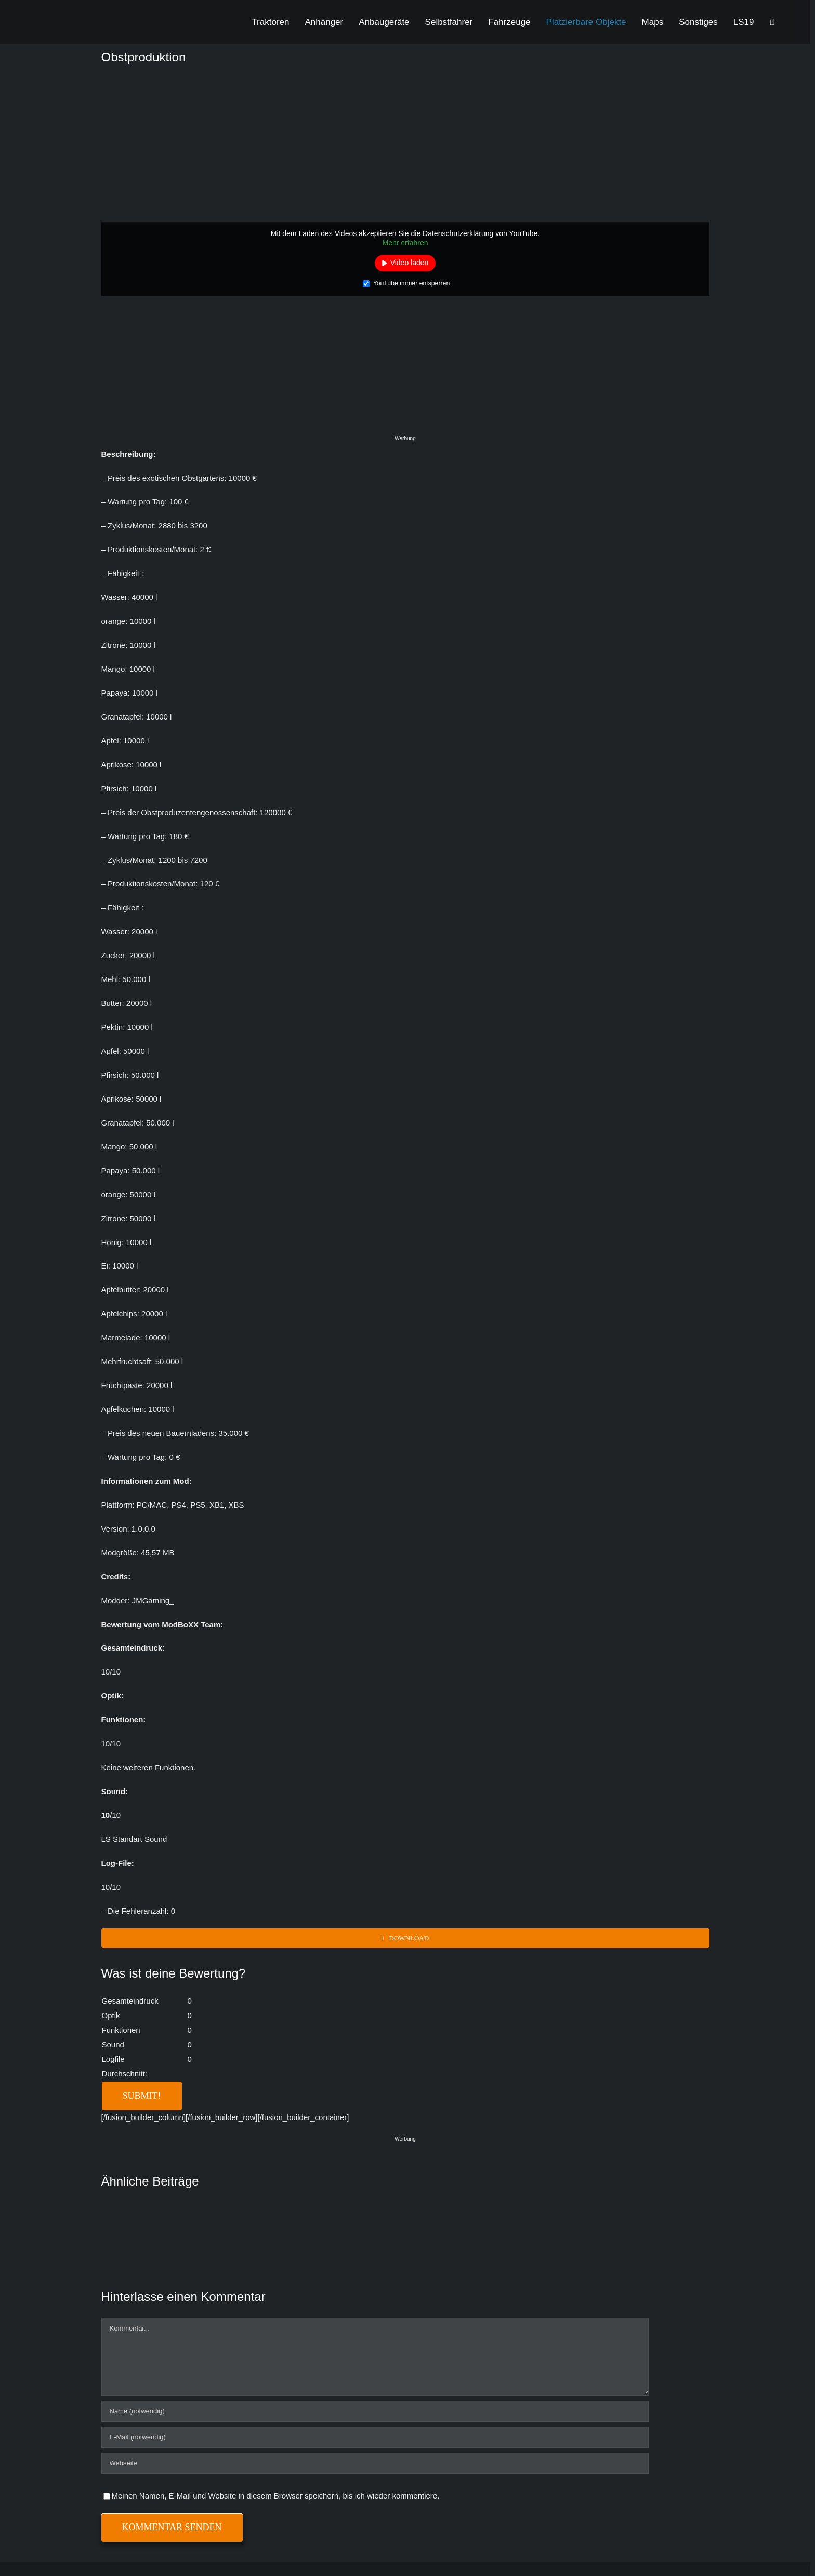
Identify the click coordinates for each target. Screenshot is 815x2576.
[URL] (375, 2463)
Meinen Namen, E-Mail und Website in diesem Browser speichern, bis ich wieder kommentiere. (276, 2495)
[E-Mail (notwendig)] (375, 2437)
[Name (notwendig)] (375, 2411)
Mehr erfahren (405, 243)
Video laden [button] (409, 262)
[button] (772, 22)
